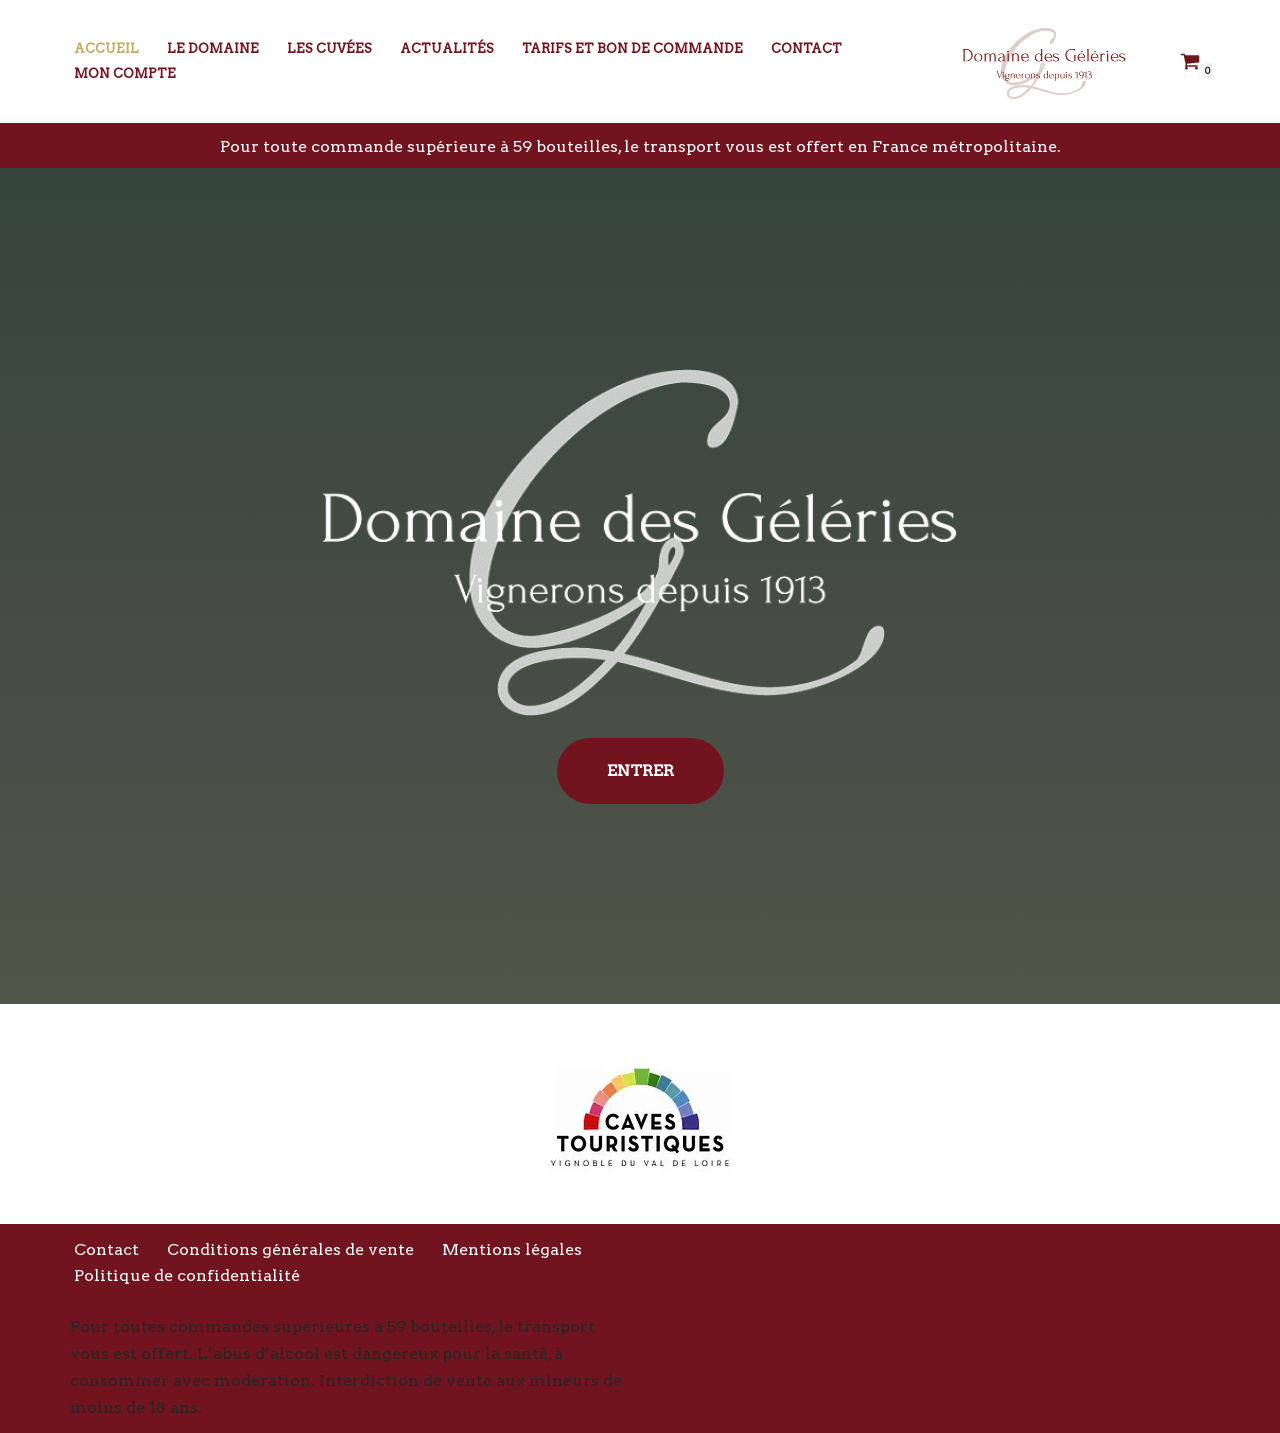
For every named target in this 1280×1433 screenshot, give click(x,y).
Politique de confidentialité (187, 1275)
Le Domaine (213, 48)
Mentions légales (512, 1249)
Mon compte (125, 73)
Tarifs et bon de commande (632, 48)
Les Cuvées (329, 48)
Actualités (447, 48)
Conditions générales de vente (290, 1249)
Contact (806, 48)
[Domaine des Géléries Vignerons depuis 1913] (1040, 61)
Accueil (106, 48)
